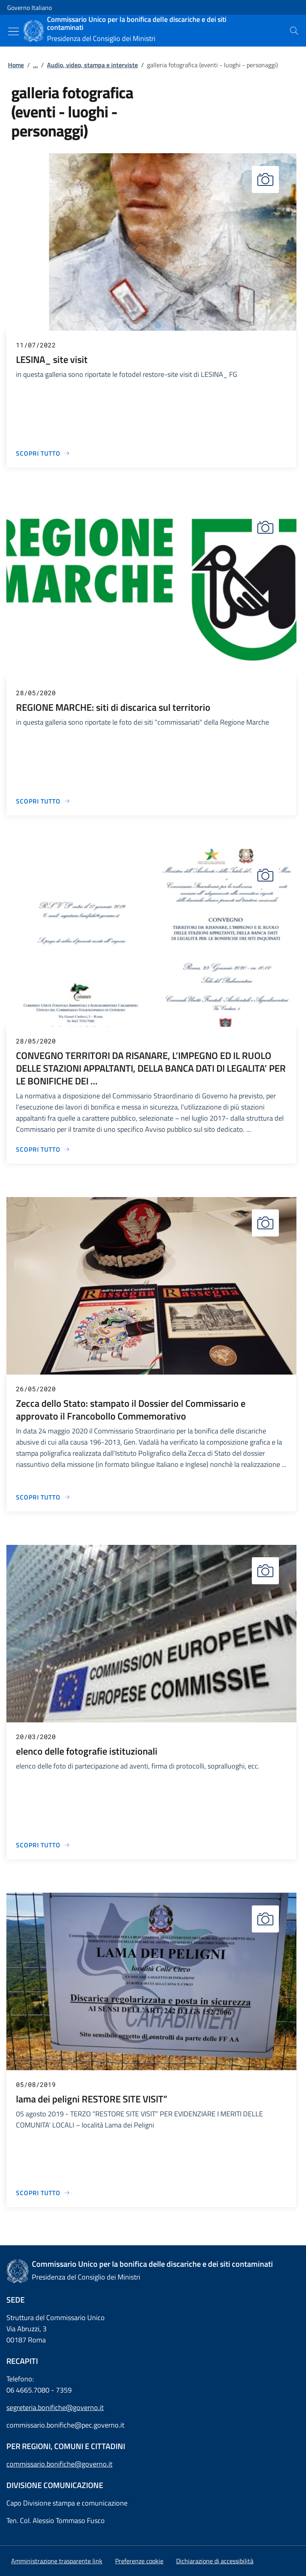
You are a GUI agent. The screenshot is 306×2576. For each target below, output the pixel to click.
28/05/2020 (36, 692)
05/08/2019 (36, 2084)
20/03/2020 (36, 1736)
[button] (139, 2561)
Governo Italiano (29, 7)
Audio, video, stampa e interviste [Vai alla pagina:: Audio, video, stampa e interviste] (92, 65)
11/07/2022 (36, 345)
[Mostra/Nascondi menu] (13, 31)
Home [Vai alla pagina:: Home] (16, 65)
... (35, 65)
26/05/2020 (36, 1389)
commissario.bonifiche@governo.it (59, 2464)
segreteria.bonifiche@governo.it (55, 2407)
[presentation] (294, 30)
